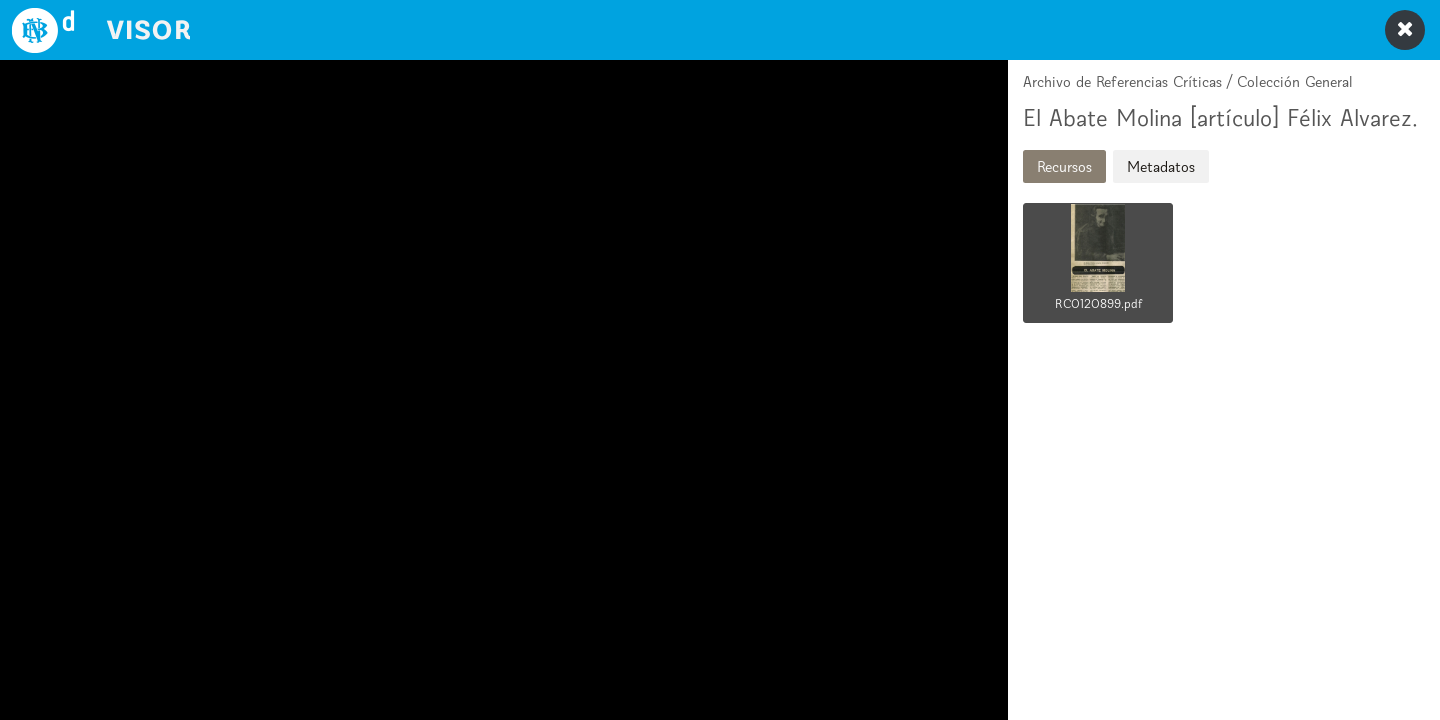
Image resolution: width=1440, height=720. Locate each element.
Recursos (1064, 166)
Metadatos (1161, 166)
